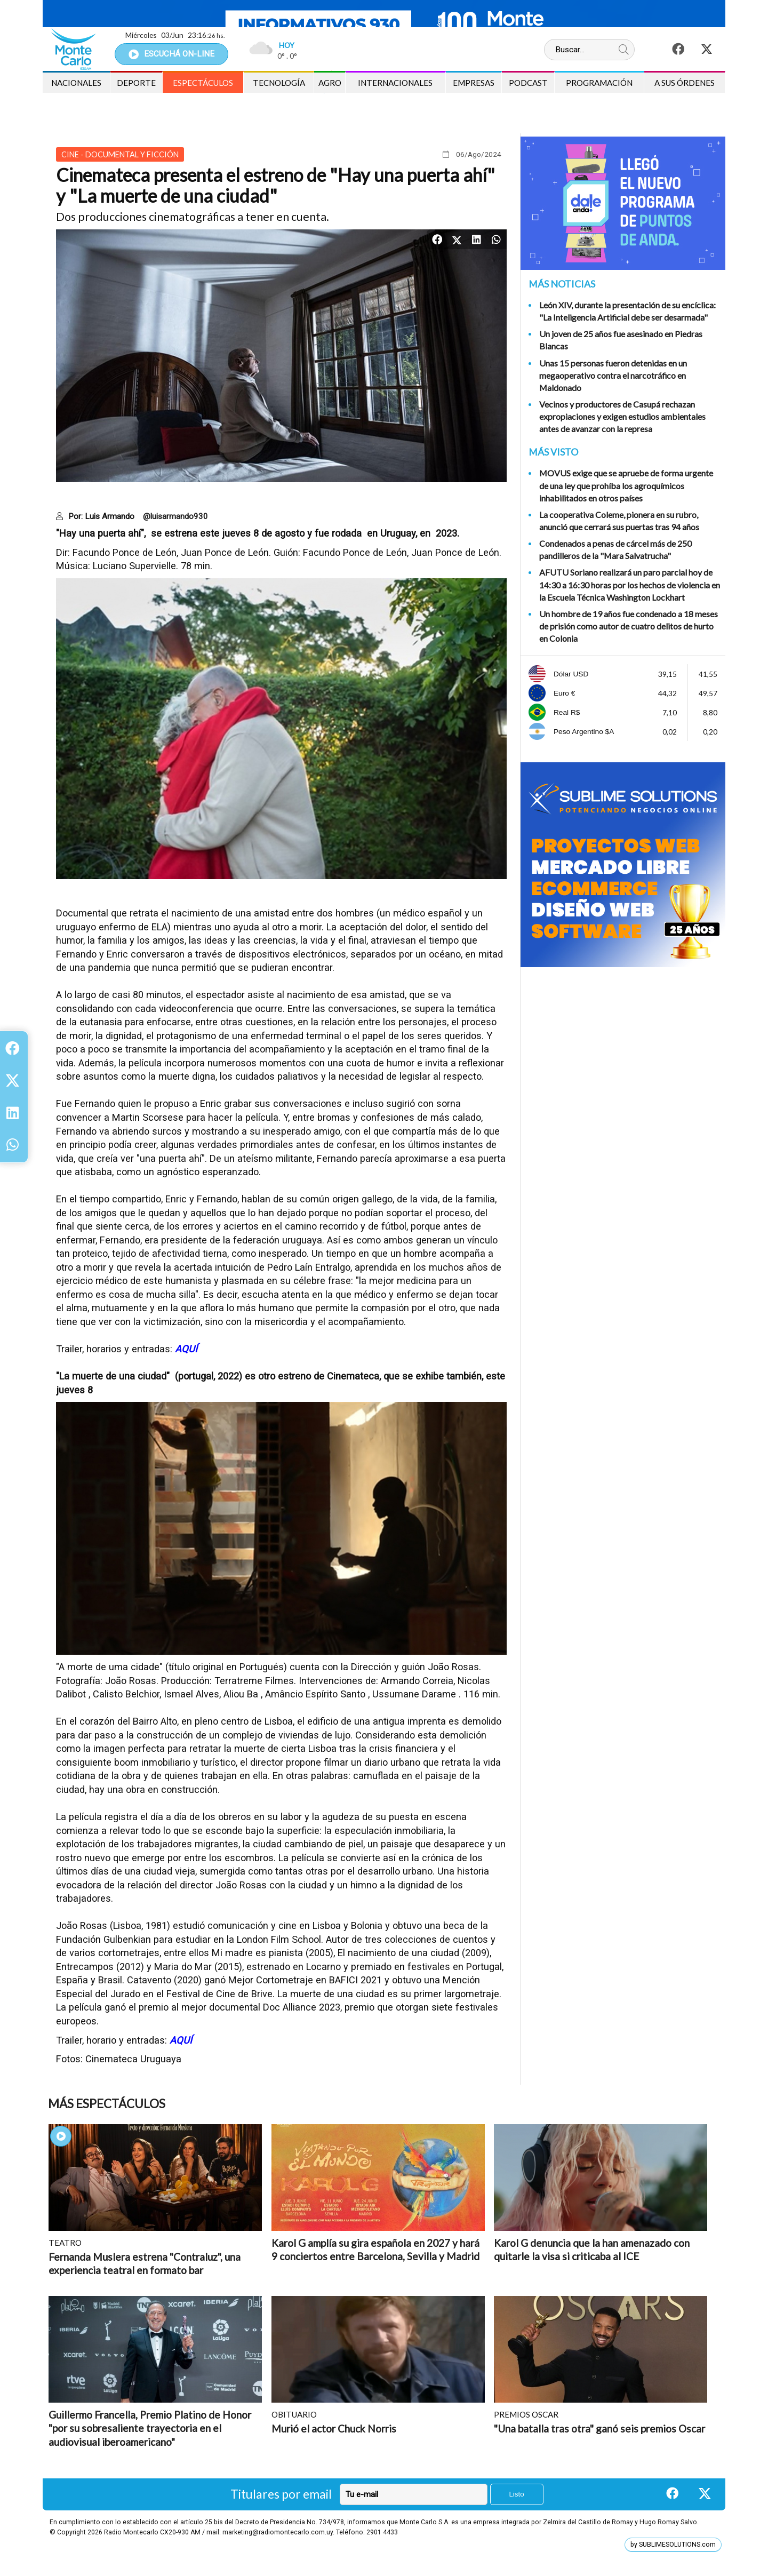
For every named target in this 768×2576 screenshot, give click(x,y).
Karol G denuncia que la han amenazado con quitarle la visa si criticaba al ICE (592, 2250)
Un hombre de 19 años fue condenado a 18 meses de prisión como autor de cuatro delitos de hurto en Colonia (628, 626)
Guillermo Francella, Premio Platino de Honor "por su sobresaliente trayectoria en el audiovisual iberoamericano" (150, 2428)
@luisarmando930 (175, 516)
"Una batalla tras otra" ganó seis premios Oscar (599, 2428)
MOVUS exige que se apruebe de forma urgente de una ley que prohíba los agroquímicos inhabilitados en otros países (626, 485)
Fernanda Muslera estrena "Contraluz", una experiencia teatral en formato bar (145, 2264)
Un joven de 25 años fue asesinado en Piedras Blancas (620, 340)
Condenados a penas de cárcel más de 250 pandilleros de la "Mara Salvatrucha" (615, 549)
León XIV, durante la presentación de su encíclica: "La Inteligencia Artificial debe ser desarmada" (627, 311)
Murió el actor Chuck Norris (333, 2428)
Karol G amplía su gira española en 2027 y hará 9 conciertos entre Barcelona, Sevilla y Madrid (375, 2250)
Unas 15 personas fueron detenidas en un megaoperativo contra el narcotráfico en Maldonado (613, 375)
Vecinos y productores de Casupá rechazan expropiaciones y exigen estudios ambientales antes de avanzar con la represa (622, 416)
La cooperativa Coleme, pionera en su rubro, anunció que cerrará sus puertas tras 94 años (619, 520)
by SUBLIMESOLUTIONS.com (673, 2544)
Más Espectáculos (106, 2103)
